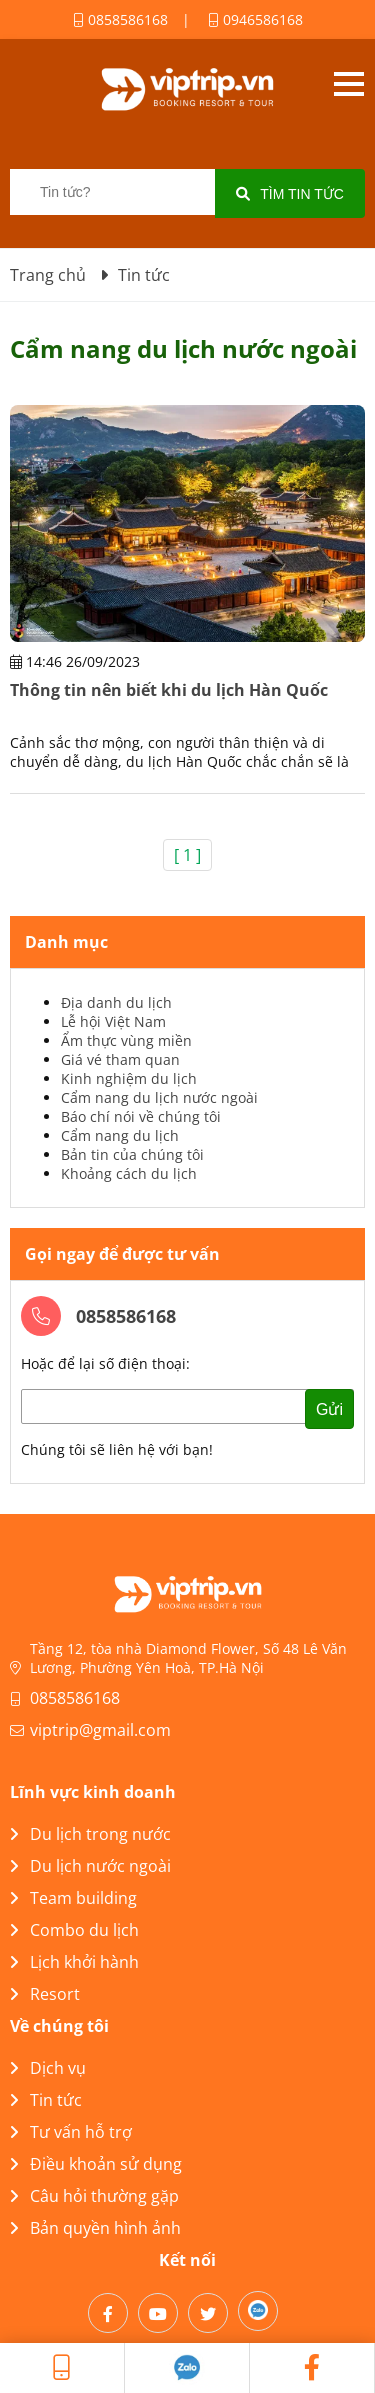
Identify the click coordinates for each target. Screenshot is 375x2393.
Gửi (329, 1409)
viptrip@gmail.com (100, 1730)
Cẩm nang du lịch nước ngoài (159, 1097)
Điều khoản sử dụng (96, 2164)
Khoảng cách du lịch (129, 1173)
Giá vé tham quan (120, 1059)
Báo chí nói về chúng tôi (141, 1116)
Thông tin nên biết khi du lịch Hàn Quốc (169, 690)
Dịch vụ (48, 2068)
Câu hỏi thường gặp (94, 2196)
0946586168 (255, 19)
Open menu (348, 84)
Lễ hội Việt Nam (113, 1021)
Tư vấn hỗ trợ (71, 2132)
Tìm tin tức (290, 194)
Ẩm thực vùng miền (126, 1040)
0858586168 (120, 19)
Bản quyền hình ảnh (95, 2228)
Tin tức (46, 2100)
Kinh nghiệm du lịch (129, 1078)
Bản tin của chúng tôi (132, 1154)
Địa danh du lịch (116, 1002)
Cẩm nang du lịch (120, 1135)
